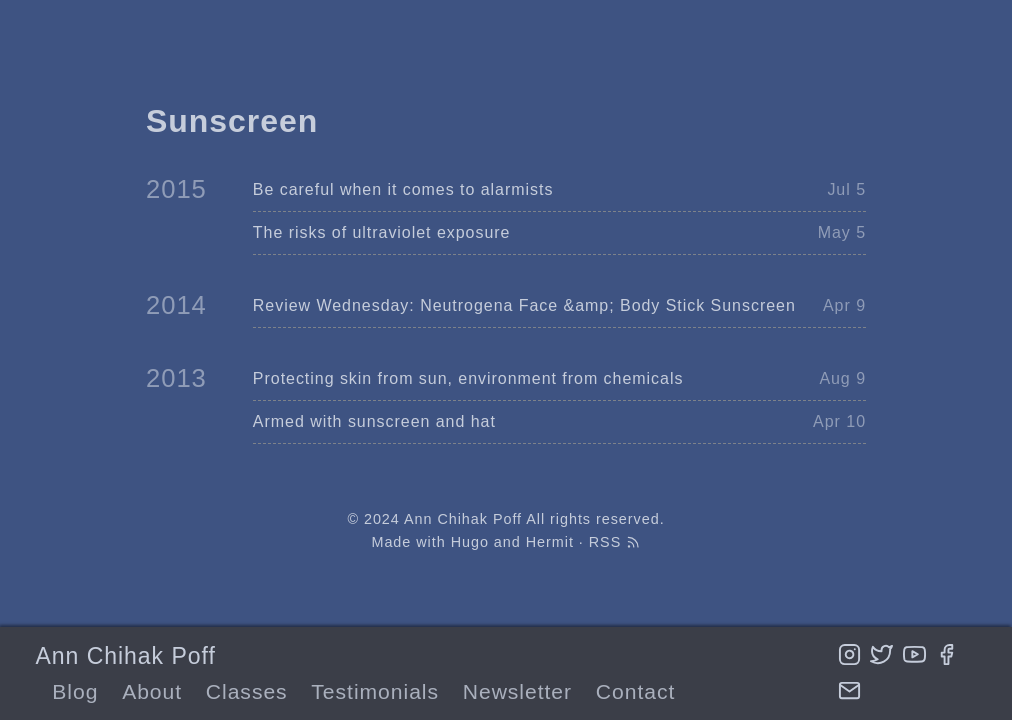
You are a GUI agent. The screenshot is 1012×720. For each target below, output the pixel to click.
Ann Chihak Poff (125, 656)
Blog (75, 691)
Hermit (550, 542)
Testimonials (375, 691)
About (152, 691)
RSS (615, 542)
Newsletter (517, 691)
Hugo (470, 542)
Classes (247, 691)
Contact (635, 691)
